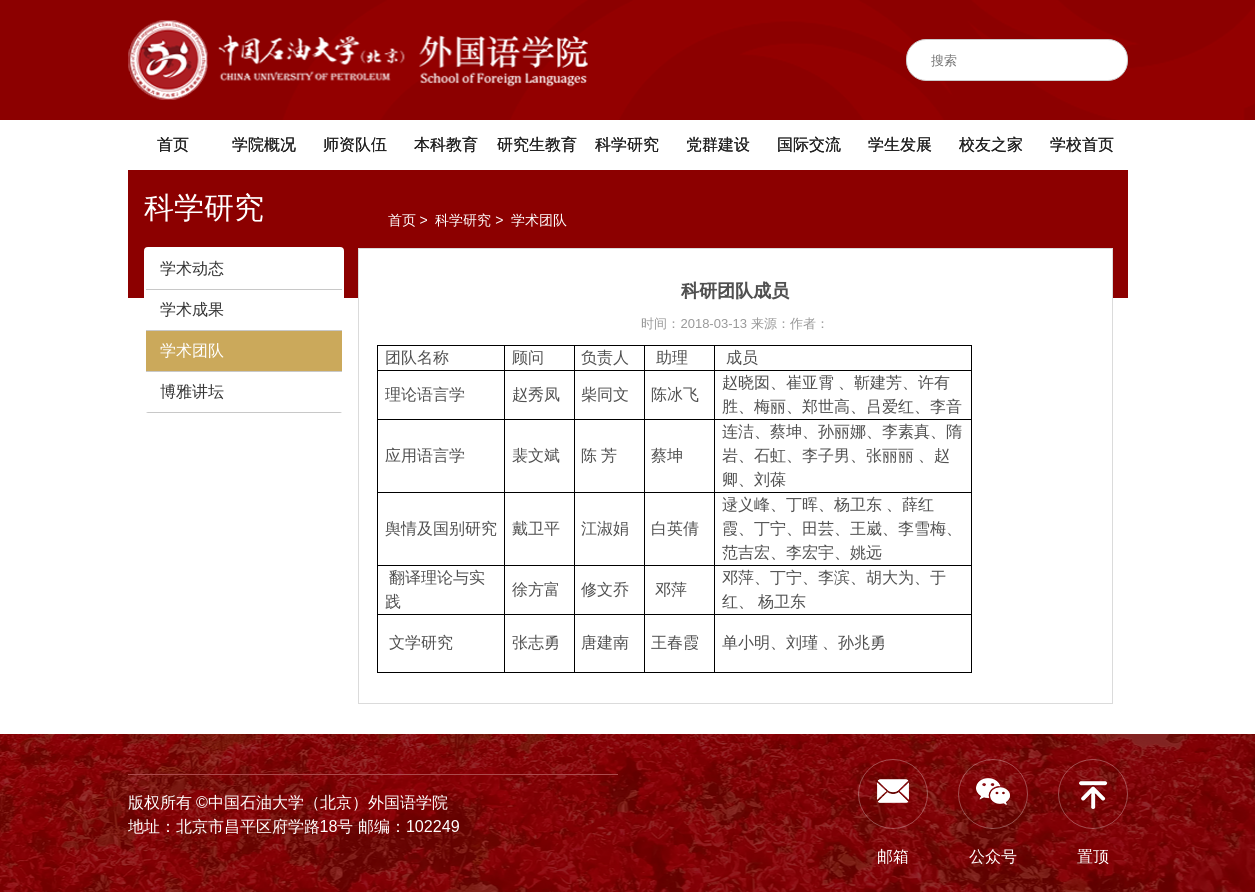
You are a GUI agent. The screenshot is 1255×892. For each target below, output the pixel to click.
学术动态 (192, 268)
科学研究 (627, 144)
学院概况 (264, 144)
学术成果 (192, 309)
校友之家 (991, 144)
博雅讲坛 (192, 391)
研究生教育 (537, 144)
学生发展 (900, 144)
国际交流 (809, 144)
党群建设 (718, 144)
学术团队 (192, 350)
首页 (173, 144)
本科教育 (446, 144)
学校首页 (1082, 144)
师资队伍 (355, 144)
